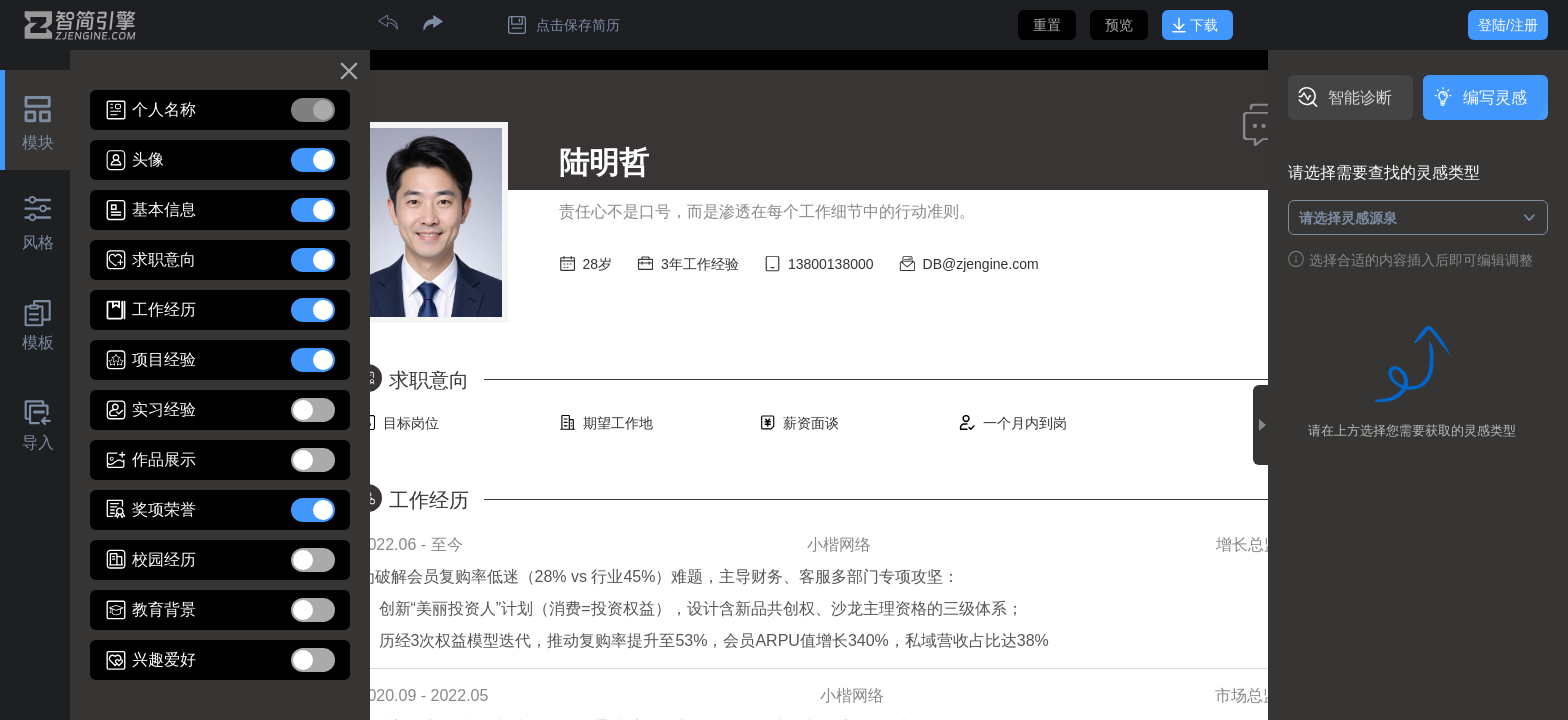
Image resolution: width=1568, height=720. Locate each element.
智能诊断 (1360, 97)
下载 (1204, 25)
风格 (38, 242)
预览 (1119, 25)
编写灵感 (1495, 97)
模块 (38, 142)
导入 (38, 442)
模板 (38, 342)
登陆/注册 (1508, 25)
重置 (1047, 25)
